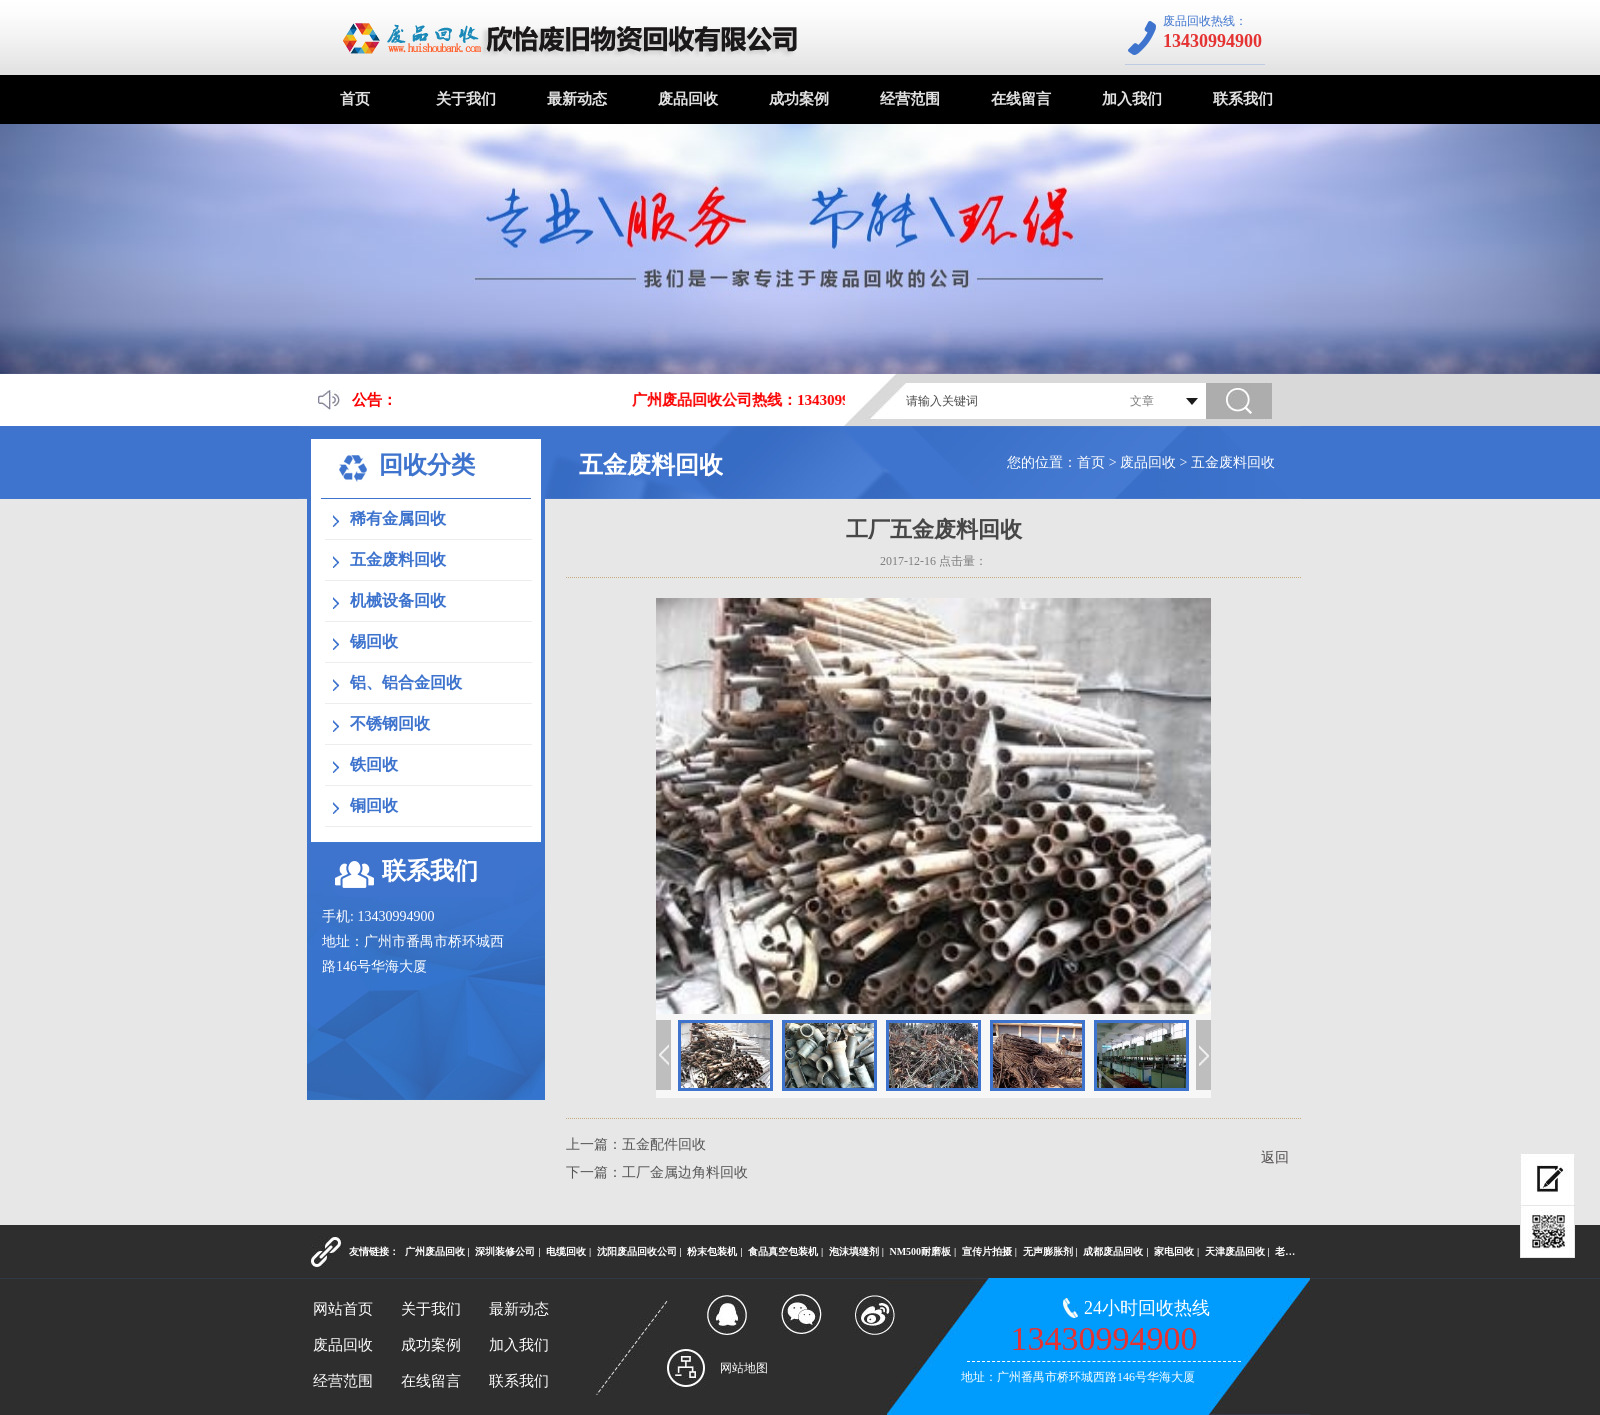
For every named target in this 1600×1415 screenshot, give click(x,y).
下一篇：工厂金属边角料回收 (657, 1172)
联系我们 (1243, 99)
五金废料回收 (1233, 462)
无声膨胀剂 (1048, 1251)
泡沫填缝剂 (854, 1251)
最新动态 (577, 99)
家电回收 (1174, 1251)
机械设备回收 (398, 600)
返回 (1275, 1157)
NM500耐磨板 (920, 1251)
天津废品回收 (1235, 1251)
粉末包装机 (712, 1251)
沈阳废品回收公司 (637, 1251)
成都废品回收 (1113, 1251)
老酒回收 (1295, 1251)
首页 (355, 99)
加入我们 (1132, 99)
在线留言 (1021, 99)
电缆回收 (566, 1251)
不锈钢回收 (390, 723)
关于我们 (466, 99)
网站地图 (744, 1368)
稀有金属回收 (398, 518)
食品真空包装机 (783, 1251)
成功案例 (799, 99)
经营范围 (910, 99)
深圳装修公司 (505, 1251)
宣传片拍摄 (987, 1251)
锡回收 (374, 641)
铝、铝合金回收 (406, 682)
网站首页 (343, 1309)
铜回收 (374, 805)
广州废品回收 (435, 1251)
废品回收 (688, 99)
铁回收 (374, 764)
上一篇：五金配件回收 (636, 1144)
